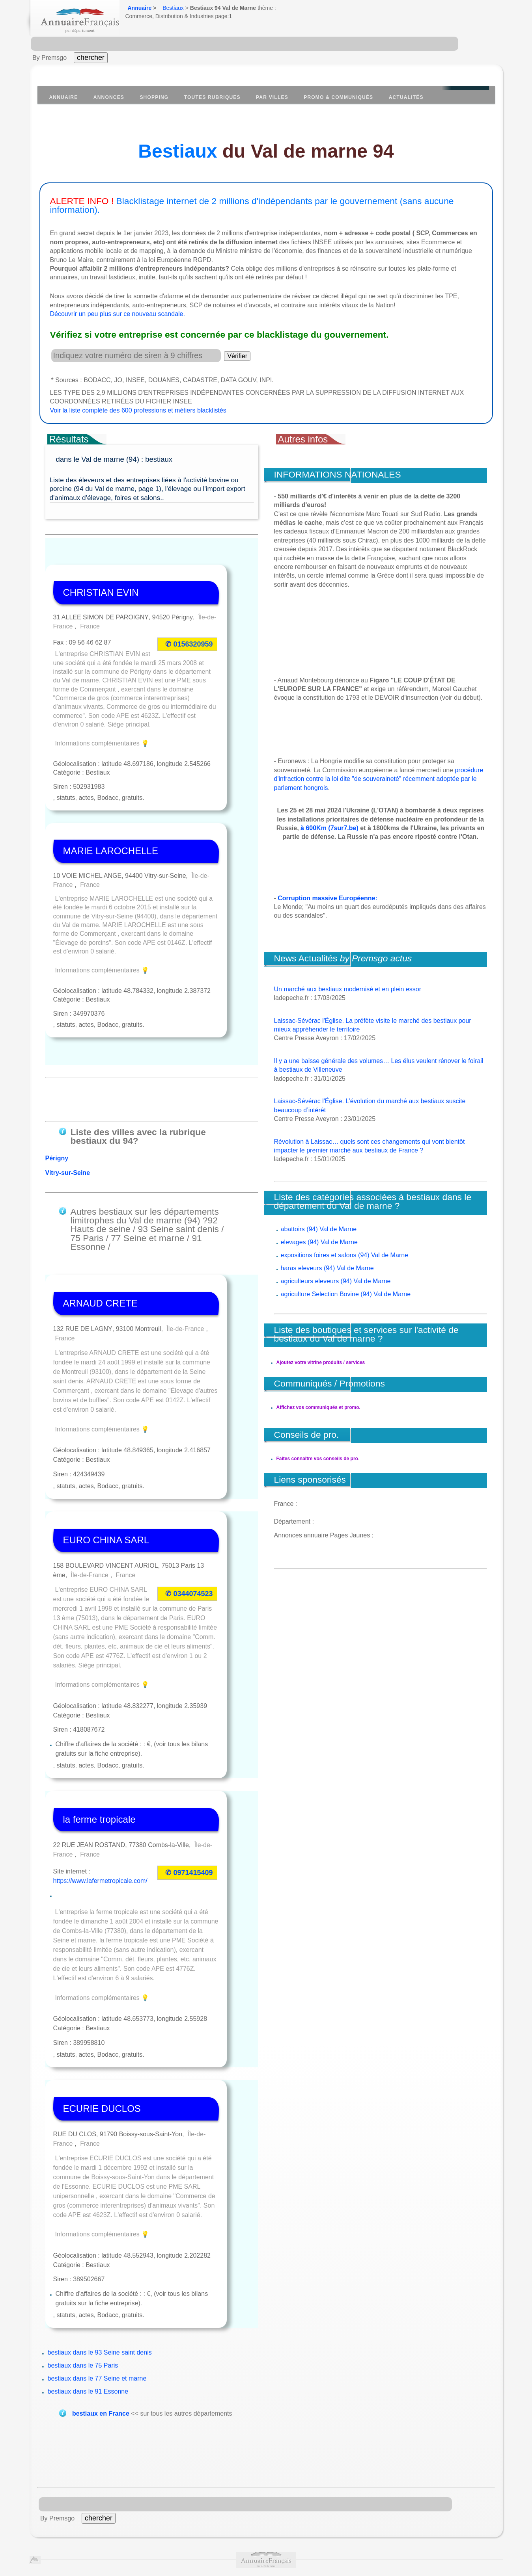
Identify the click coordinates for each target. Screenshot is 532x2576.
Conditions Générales (67, 2510)
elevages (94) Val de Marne (319, 1242)
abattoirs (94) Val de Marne (319, 1229)
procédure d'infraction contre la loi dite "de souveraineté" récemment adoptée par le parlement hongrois (378, 779)
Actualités (406, 97)
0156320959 (193, 618)
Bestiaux (173, 8)
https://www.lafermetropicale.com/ (100, 1799)
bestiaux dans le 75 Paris (83, 2274)
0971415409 (193, 1791)
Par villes (272, 97)
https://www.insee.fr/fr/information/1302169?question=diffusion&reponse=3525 (274, 2544)
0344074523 (193, 1522)
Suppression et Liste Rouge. (364, 2510)
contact (478, 2510)
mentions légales (437, 2510)
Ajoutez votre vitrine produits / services (320, 1362)
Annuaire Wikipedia (316, 2559)
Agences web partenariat (285, 2520)
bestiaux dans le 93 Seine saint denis (100, 2261)
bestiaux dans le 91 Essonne (88, 2300)
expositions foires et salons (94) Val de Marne (344, 1255)
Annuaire (140, 8)
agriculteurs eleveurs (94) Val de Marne (336, 1281)
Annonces (108, 97)
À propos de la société (139, 2510)
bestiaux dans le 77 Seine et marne (97, 2287)
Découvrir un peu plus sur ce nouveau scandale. (117, 313)
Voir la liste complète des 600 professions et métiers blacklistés (138, 410)
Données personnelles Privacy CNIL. (263, 2510)
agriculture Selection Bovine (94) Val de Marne (346, 1294)
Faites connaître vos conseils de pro (317, 1458)
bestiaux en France (100, 2323)
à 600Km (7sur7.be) (329, 828)
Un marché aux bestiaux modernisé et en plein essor (348, 989)
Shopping (154, 97)
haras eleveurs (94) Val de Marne (327, 1268)
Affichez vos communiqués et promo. (318, 1407)
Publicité (191, 2510)
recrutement (228, 2520)
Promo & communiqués (338, 97)
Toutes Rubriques (212, 97)
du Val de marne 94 (266, 151)
